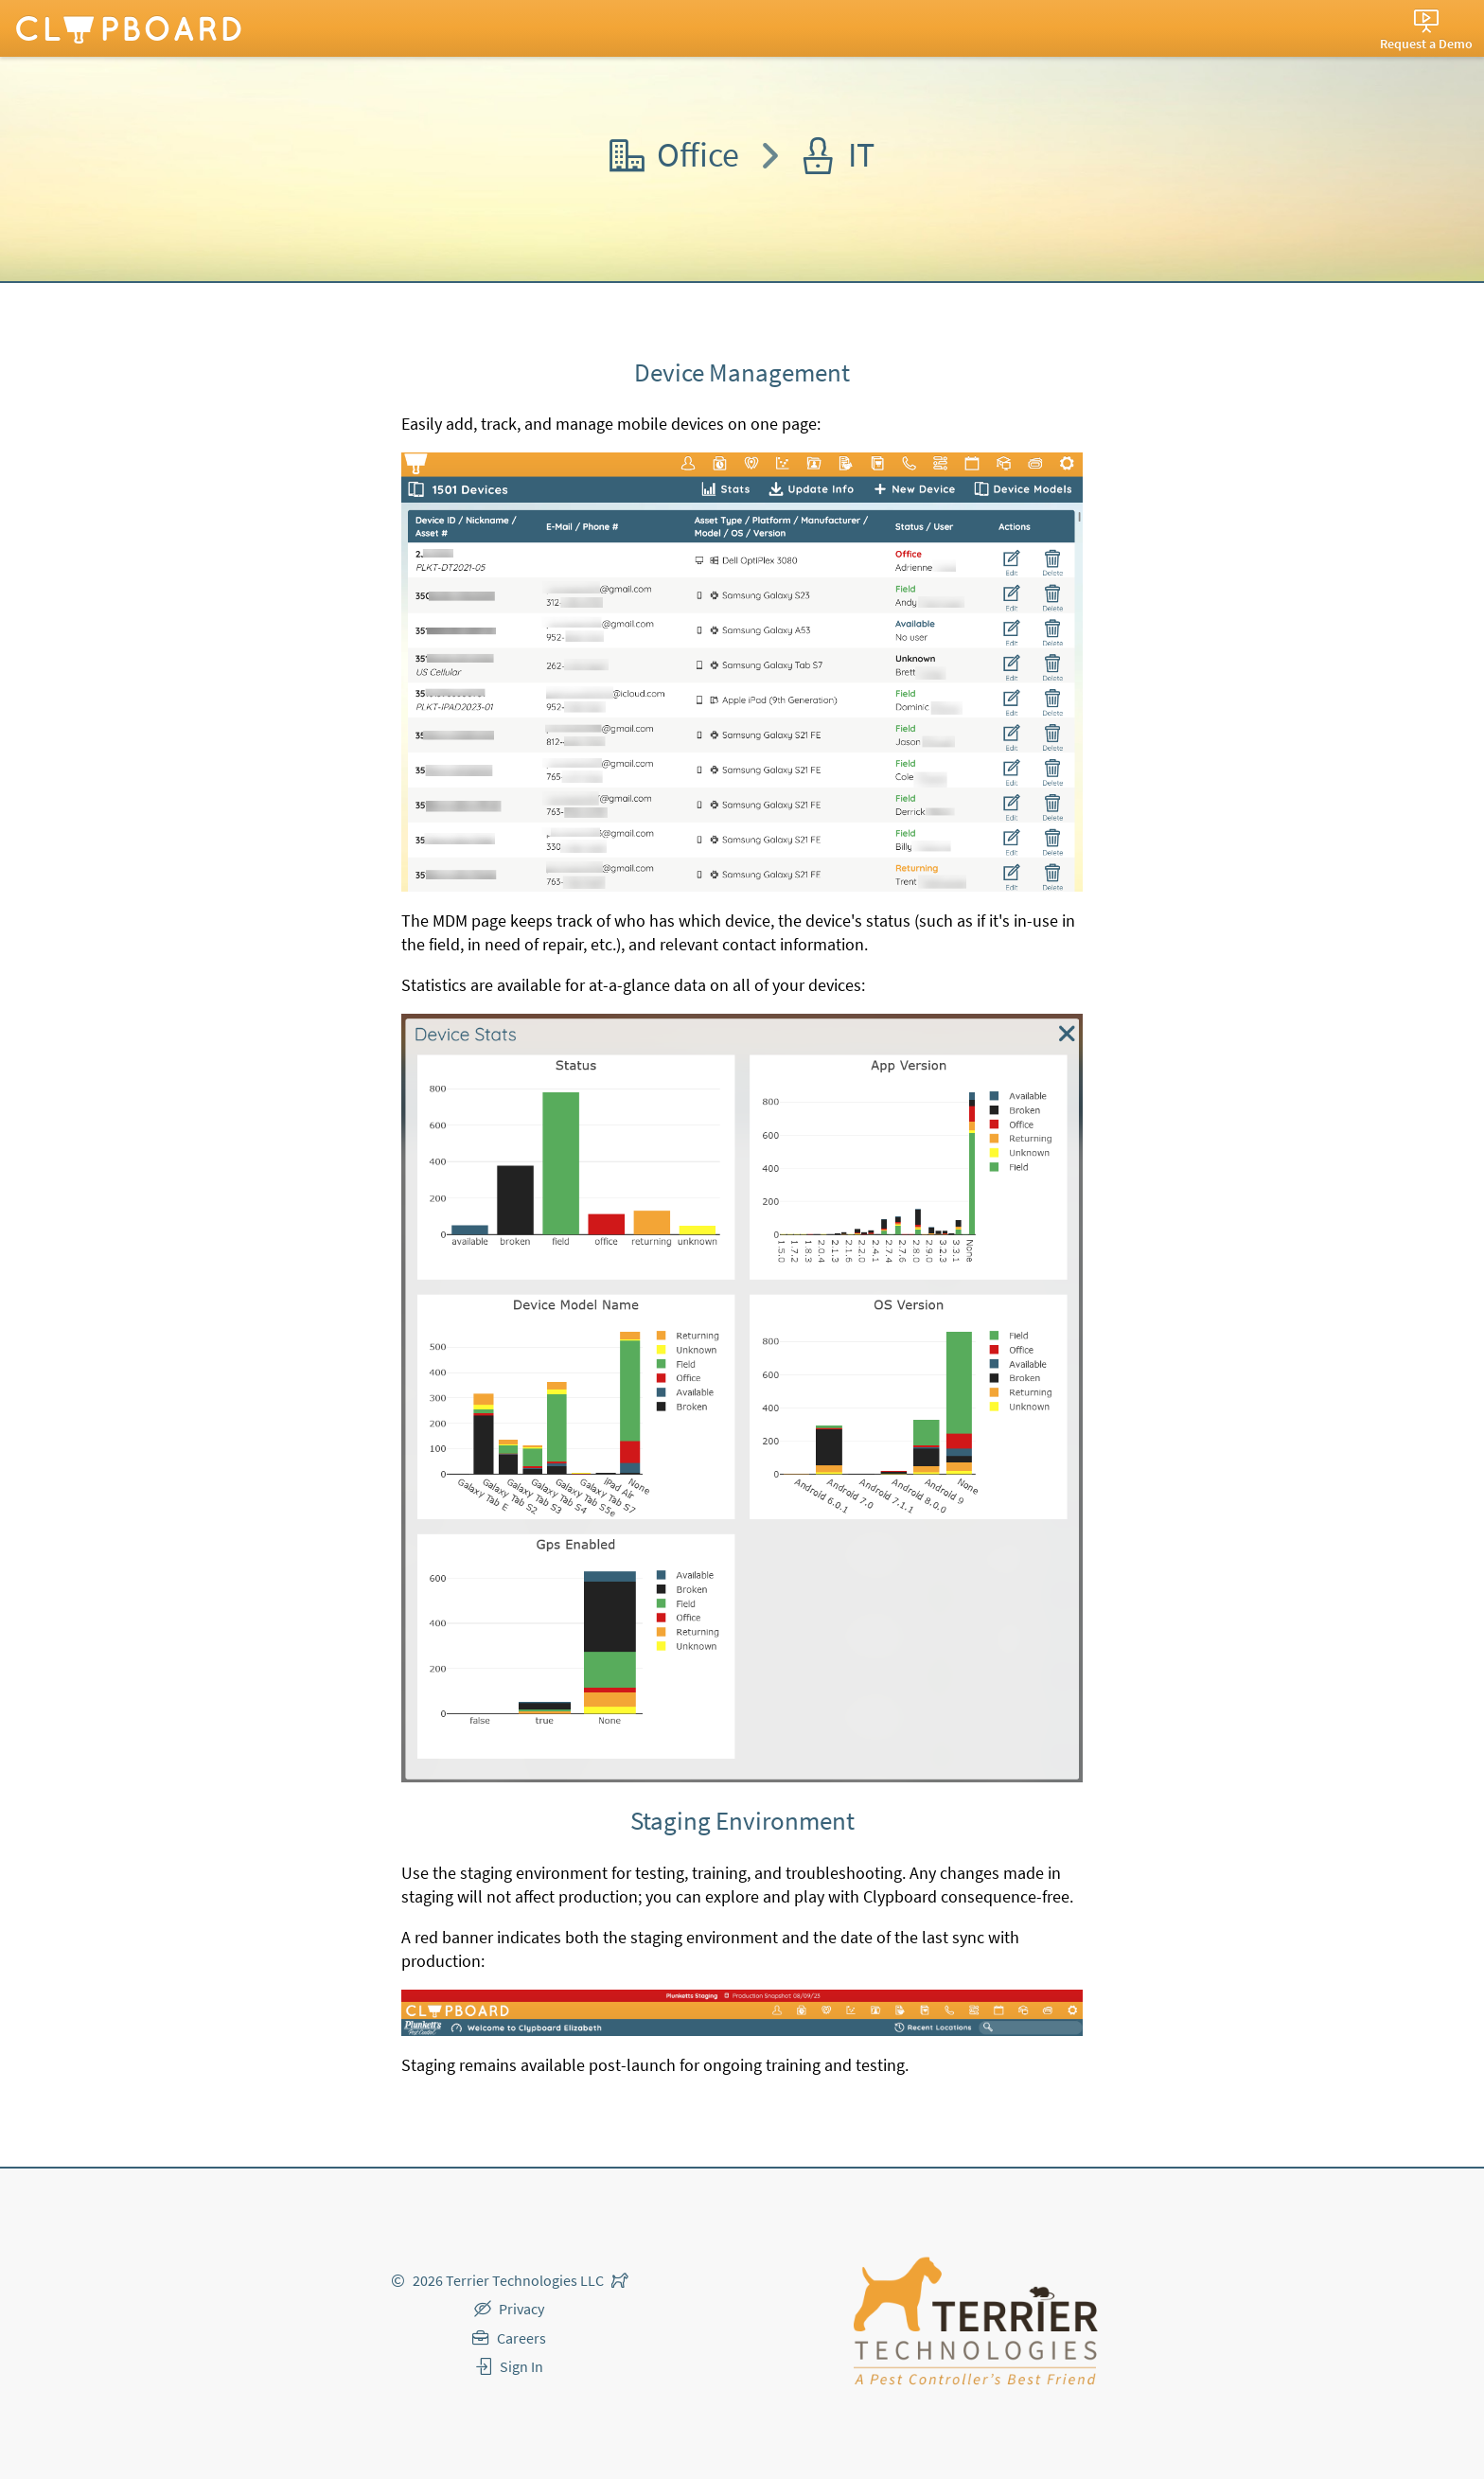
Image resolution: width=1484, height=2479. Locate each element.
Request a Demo (1426, 43)
